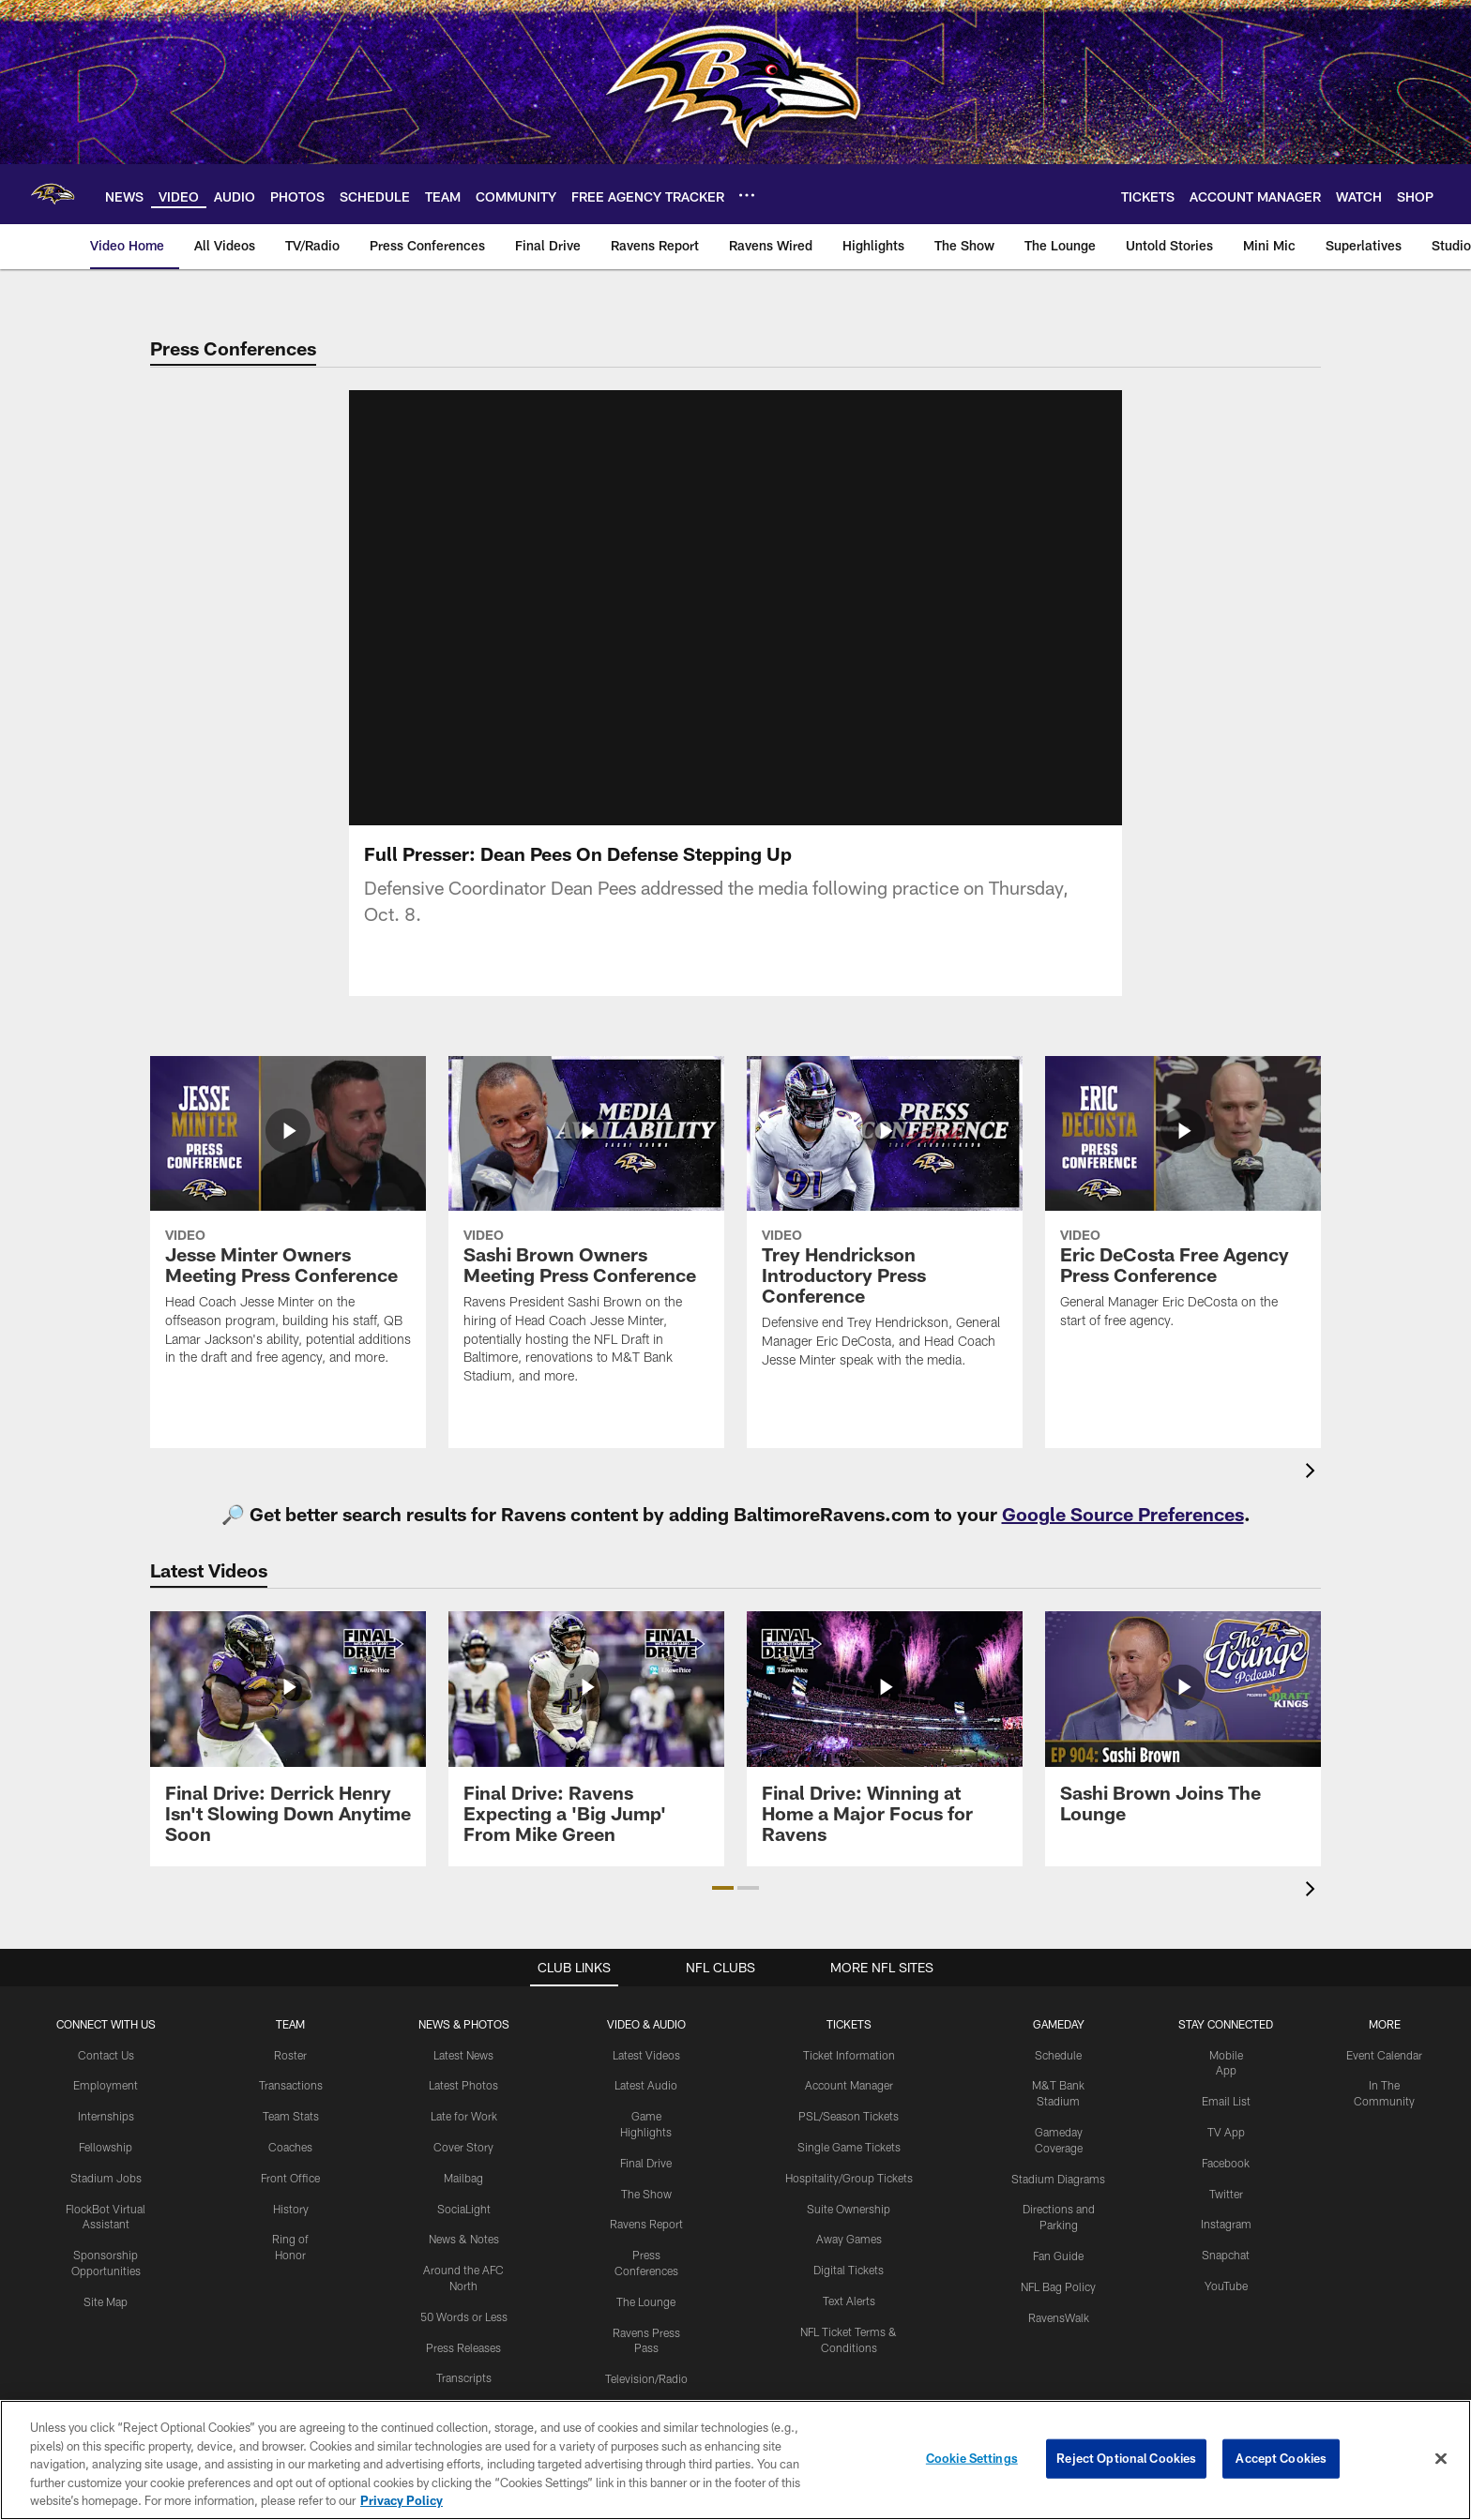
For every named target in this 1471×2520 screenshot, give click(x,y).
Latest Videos (646, 2054)
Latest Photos (463, 2084)
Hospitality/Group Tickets (849, 2177)
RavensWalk (1058, 2317)
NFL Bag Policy (1058, 2286)
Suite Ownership (848, 2208)
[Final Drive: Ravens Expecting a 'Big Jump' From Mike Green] (586, 1738)
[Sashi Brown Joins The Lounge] (1183, 1728)
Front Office (290, 2177)
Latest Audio (645, 2084)
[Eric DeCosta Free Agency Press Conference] (1183, 1204)
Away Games (849, 2238)
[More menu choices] (746, 195)
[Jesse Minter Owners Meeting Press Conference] (288, 1222)
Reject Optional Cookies (1126, 2472)
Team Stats (291, 2115)
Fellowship (105, 2146)
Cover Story (463, 2146)
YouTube (1226, 2285)
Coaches (290, 2146)
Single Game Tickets (849, 2146)
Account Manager (849, 2084)
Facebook (1226, 2162)
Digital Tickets (848, 2269)
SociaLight (464, 2208)
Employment (105, 2084)
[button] (723, 1887)
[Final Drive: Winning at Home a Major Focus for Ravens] (885, 1738)
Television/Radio (646, 2378)
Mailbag (463, 2177)
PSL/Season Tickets (848, 2115)
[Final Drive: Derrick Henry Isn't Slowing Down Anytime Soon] (288, 1738)
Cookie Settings (972, 2472)
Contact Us (106, 2054)
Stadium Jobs (106, 2177)
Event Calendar (1384, 2054)
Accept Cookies (1281, 2472)
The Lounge (645, 2301)
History (291, 2208)
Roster (290, 2054)
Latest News (463, 2054)
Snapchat (1226, 2254)
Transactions (291, 2084)
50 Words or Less (464, 2316)
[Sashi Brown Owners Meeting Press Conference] (586, 1232)
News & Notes (464, 2238)
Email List (1226, 2100)
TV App (1226, 2131)
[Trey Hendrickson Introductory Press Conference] (885, 1224)
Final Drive (646, 2162)
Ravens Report (646, 2223)
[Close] (1441, 2473)
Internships (106, 2115)
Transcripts (464, 2377)
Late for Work (464, 2115)
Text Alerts (849, 2300)
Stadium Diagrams (1058, 2178)
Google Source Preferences (1123, 1513)
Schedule (1058, 2054)
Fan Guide (1058, 2255)
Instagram (1226, 2223)
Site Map (105, 2301)
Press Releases (463, 2347)
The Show (646, 2193)
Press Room (463, 2408)
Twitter (1226, 2193)
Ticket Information (849, 2054)
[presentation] (1313, 1473)
